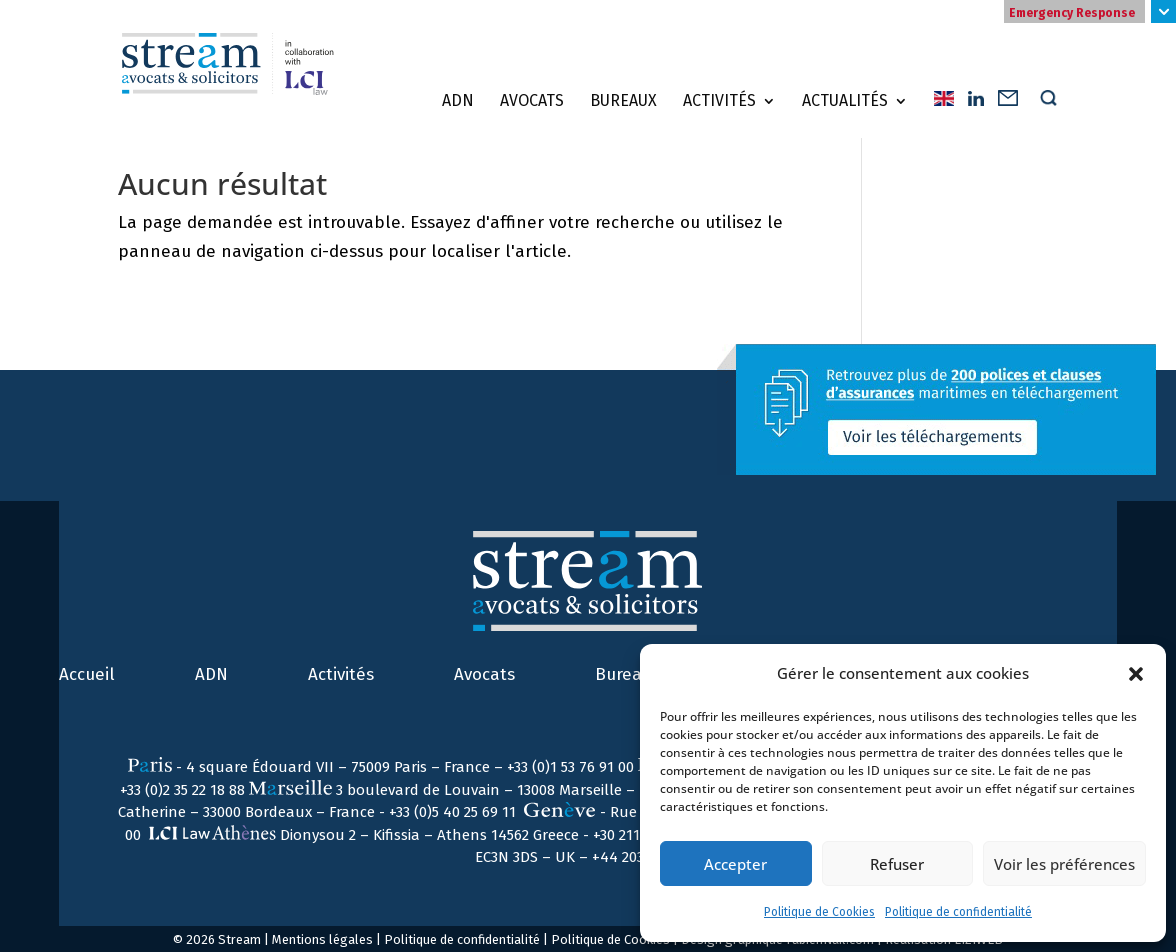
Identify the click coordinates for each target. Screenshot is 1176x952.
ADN (458, 101)
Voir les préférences (1064, 864)
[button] (1136, 674)
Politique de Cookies (819, 912)
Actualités (845, 101)
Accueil (87, 674)
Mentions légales (322, 939)
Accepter (735, 864)
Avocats (532, 101)
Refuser (897, 864)
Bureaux (623, 101)
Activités (719, 101)
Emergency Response (1072, 13)
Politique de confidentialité (958, 912)
